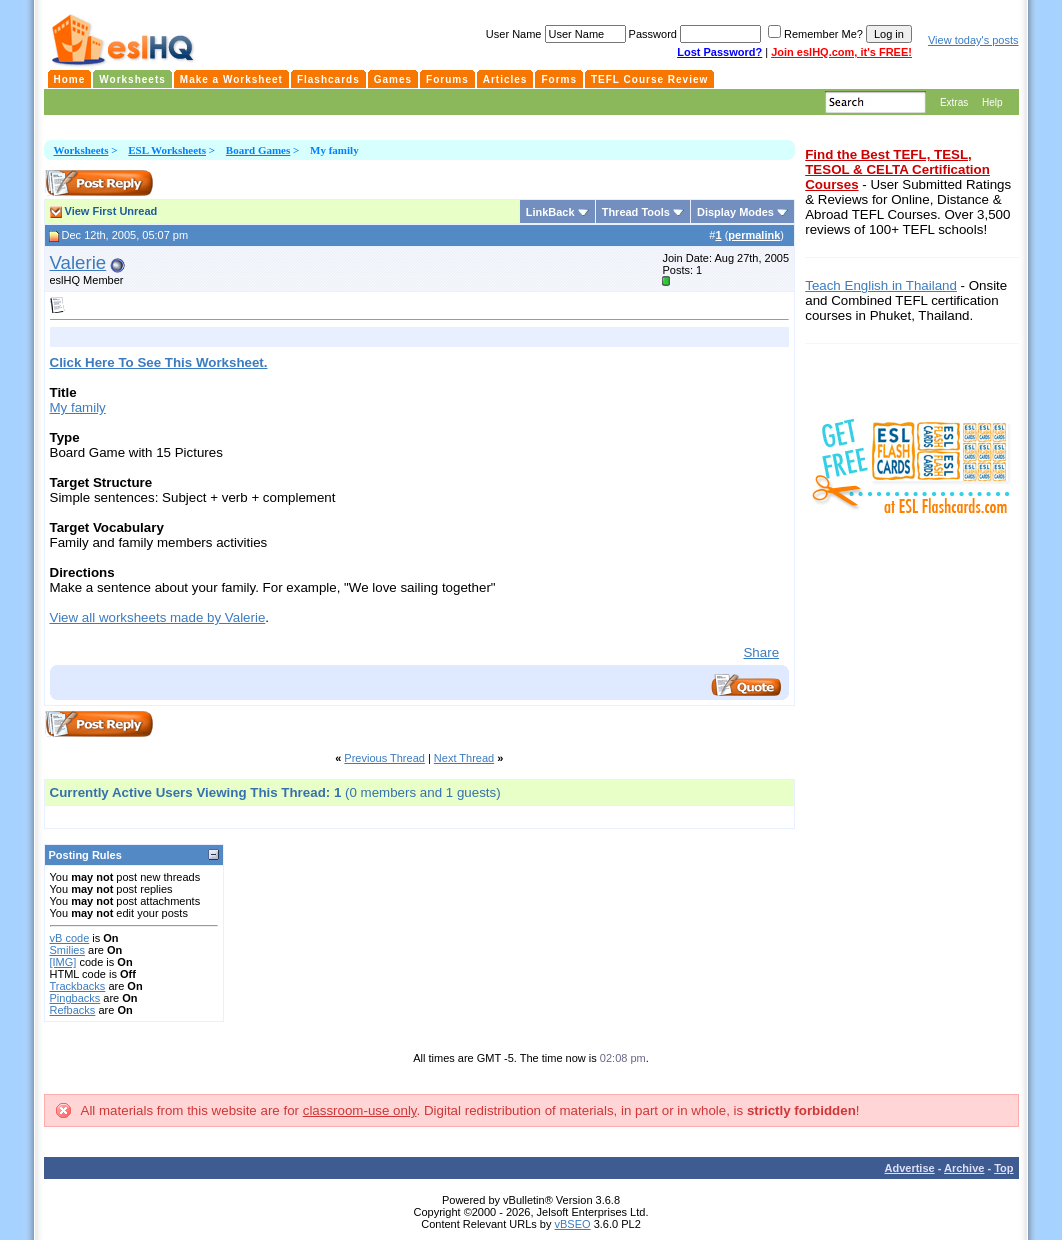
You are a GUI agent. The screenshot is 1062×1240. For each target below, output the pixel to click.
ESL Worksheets (167, 150)
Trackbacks (78, 986)
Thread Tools (636, 212)
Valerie (78, 262)
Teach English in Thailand (881, 285)
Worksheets (81, 150)
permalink (754, 235)
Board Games (258, 150)
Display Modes (735, 212)
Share (761, 652)
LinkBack (550, 212)
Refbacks (73, 1010)
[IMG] (63, 962)
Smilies (67, 950)
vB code (70, 938)
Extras (954, 102)
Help (992, 102)
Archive (964, 1168)
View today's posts (973, 40)
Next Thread (464, 758)
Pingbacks (75, 998)
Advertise (910, 1168)
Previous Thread (384, 758)
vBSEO (573, 1224)
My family (78, 407)
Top (1003, 1168)
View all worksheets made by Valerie (158, 617)
